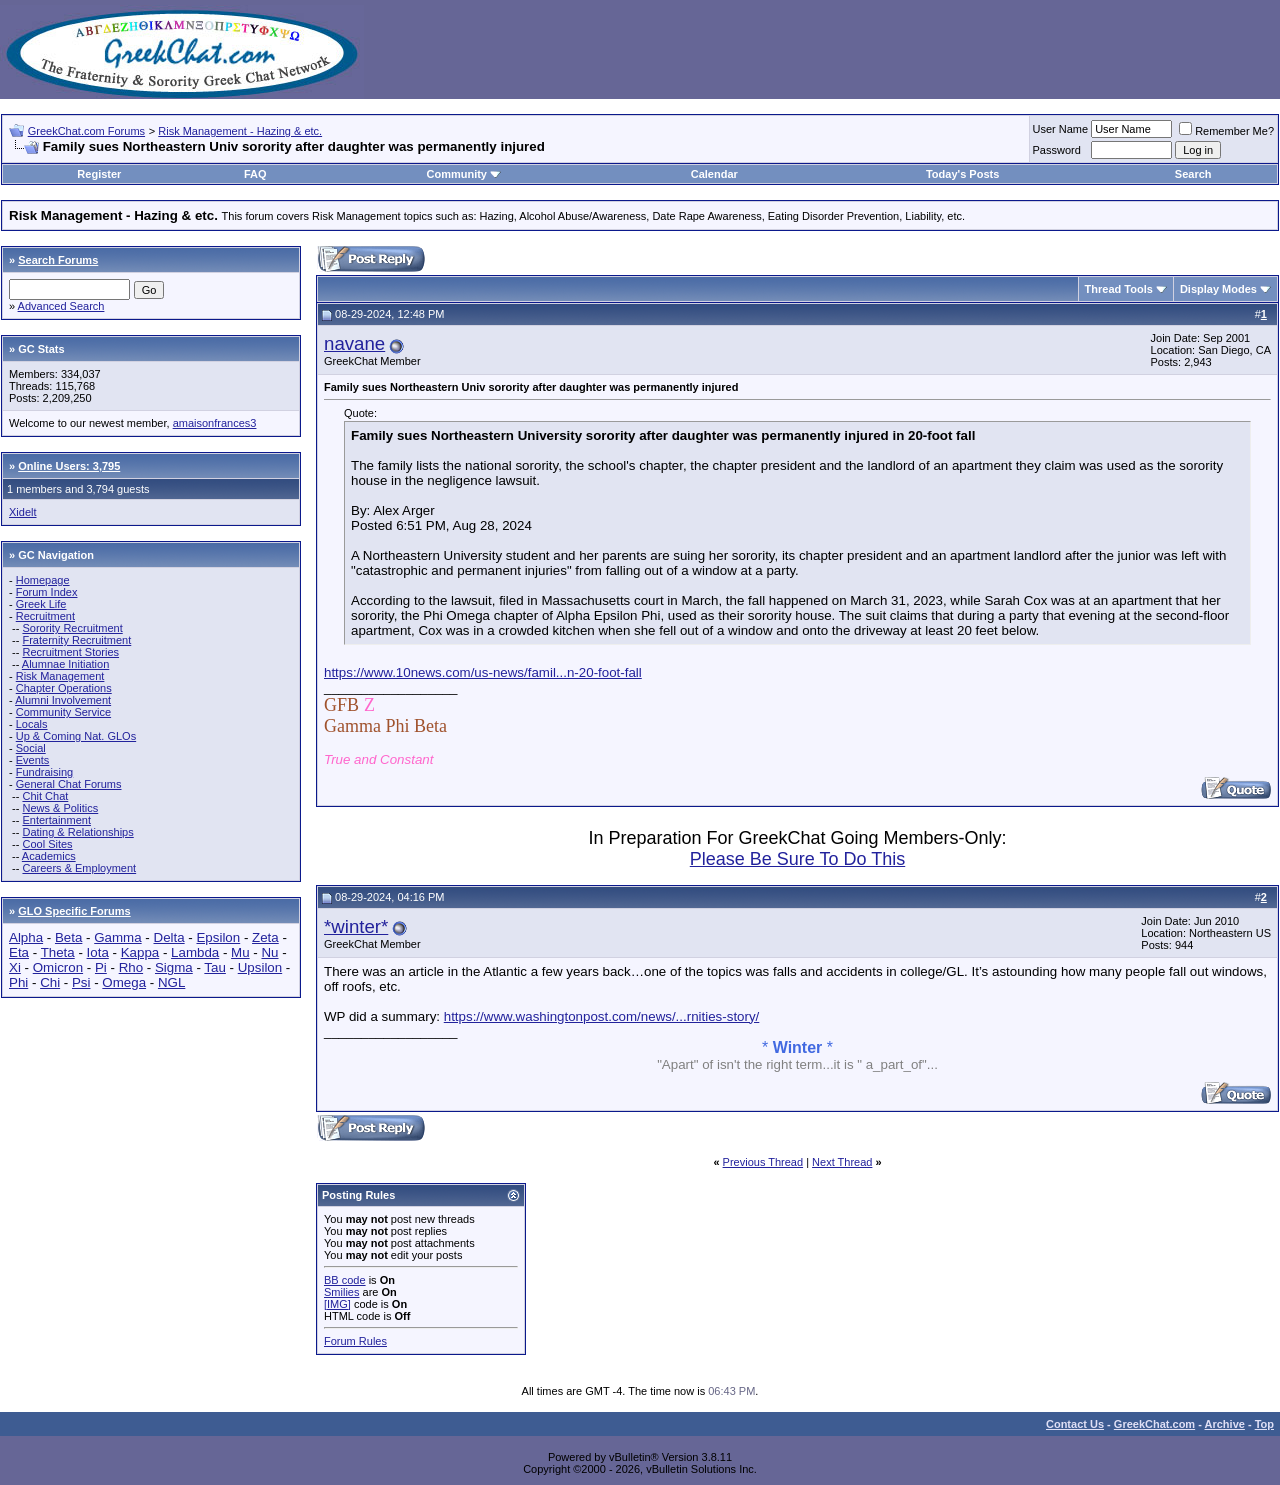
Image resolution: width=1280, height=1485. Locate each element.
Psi (81, 982)
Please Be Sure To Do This (797, 859)
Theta (58, 952)
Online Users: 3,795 (69, 466)
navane (354, 343)
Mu (240, 952)
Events (33, 760)
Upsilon (260, 967)
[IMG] (337, 1304)
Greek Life (41, 604)
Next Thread (842, 1162)
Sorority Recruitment (72, 628)
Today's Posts (962, 174)
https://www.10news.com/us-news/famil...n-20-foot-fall (483, 672)
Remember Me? (1226, 131)
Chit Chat (45, 796)
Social (31, 748)
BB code (345, 1280)
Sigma (174, 967)
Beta (68, 937)
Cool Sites (47, 844)
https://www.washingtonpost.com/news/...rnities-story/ (602, 1016)
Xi (15, 967)
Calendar (714, 174)
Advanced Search (61, 306)
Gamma (117, 937)
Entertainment (56, 820)
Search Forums (58, 260)
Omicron (58, 967)
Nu (269, 952)
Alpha (26, 937)
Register (99, 174)
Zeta (265, 937)
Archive (1225, 1424)
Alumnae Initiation (65, 664)
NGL (171, 982)
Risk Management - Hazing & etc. (240, 131)
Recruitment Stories (70, 652)
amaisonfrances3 (215, 423)
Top (1264, 1424)
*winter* (356, 926)
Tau (215, 967)
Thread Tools (1119, 289)
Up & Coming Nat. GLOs (76, 736)
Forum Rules (355, 1341)
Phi (18, 982)
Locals (32, 724)
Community (463, 174)
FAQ (255, 174)
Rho (131, 967)
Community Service (63, 712)
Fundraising (44, 772)
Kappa (140, 952)
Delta (169, 937)
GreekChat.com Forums (86, 131)
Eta (19, 952)
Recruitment (45, 616)
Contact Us (1075, 1424)
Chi (50, 982)
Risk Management (60, 676)
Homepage (43, 580)
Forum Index (47, 592)
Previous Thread (763, 1162)
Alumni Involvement (63, 700)
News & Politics (60, 808)
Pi (101, 967)
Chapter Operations (64, 688)
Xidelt (23, 512)
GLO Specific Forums (74, 911)
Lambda (195, 952)
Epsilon (218, 937)
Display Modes (1218, 289)
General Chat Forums (69, 784)
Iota (98, 952)
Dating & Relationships (77, 832)
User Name (1061, 129)
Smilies (341, 1292)
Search (1193, 174)
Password (1057, 150)
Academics (49, 856)
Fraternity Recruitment (76, 640)
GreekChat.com (1154, 1424)
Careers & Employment (79, 868)
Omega (124, 982)
